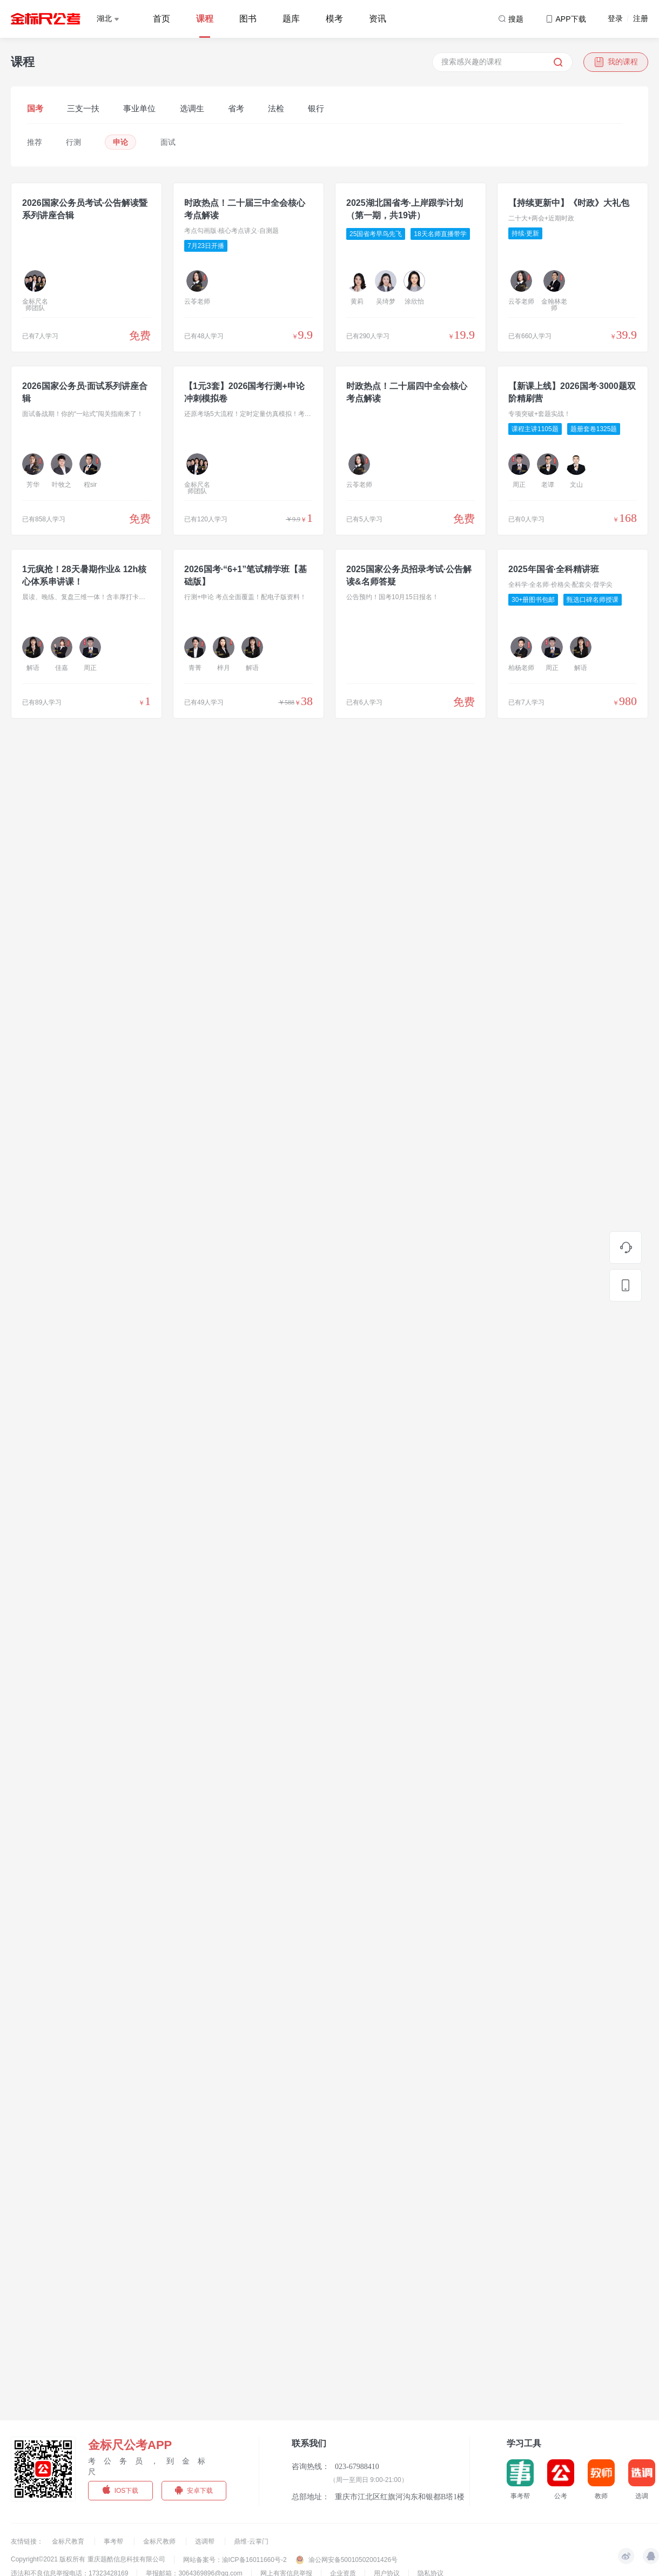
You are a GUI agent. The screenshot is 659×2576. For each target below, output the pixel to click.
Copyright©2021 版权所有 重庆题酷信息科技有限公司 (88, 2559)
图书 (248, 18)
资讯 (377, 18)
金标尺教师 (160, 2541)
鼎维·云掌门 (251, 2541)
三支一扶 (83, 108)
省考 (236, 108)
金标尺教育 (69, 2541)
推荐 (34, 142)
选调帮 (205, 2541)
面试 (168, 142)
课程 (204, 18)
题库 (291, 18)
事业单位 (139, 108)
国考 (35, 108)
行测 (73, 142)
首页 (161, 18)
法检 (276, 108)
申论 (120, 142)
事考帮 (114, 2541)
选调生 (192, 108)
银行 (316, 108)
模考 (334, 18)
